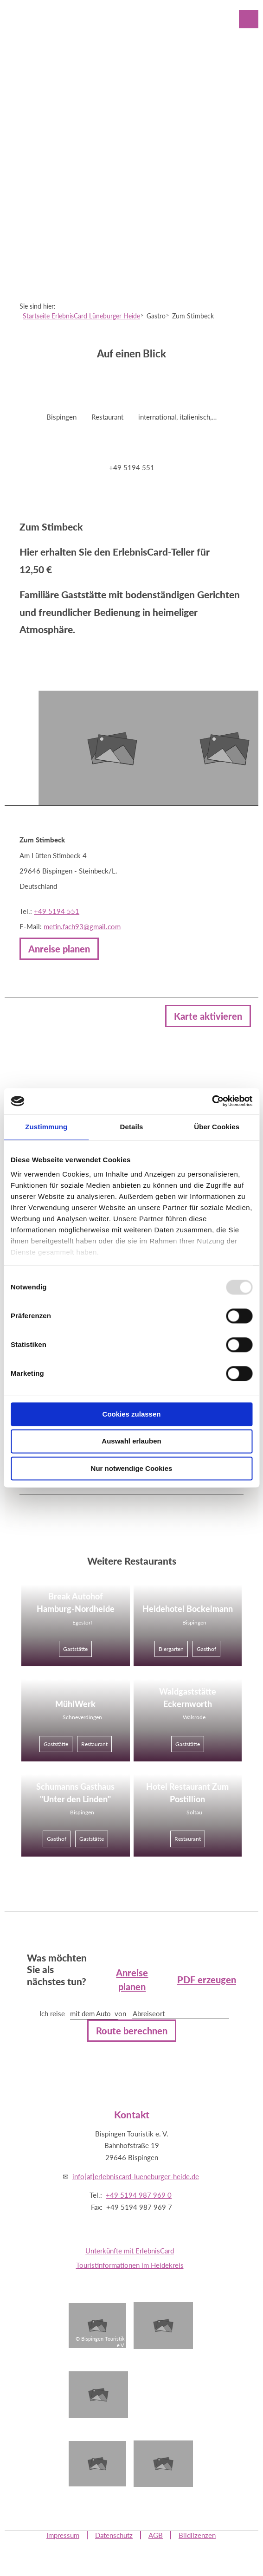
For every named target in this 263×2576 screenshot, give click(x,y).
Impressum (62, 2535)
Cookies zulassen (132, 1414)
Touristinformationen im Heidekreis (130, 2265)
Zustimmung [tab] (46, 1127)
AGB (155, 2535)
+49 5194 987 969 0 (139, 2195)
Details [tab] (131, 1127)
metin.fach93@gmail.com (82, 926)
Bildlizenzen (197, 2535)
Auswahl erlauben (131, 1441)
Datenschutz (114, 2535)
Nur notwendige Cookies (132, 1468)
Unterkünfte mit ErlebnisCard (129, 2250)
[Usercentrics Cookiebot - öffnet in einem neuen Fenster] (211, 1101)
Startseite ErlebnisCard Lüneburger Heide (81, 316)
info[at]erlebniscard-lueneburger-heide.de (135, 2176)
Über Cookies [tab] (216, 1127)
